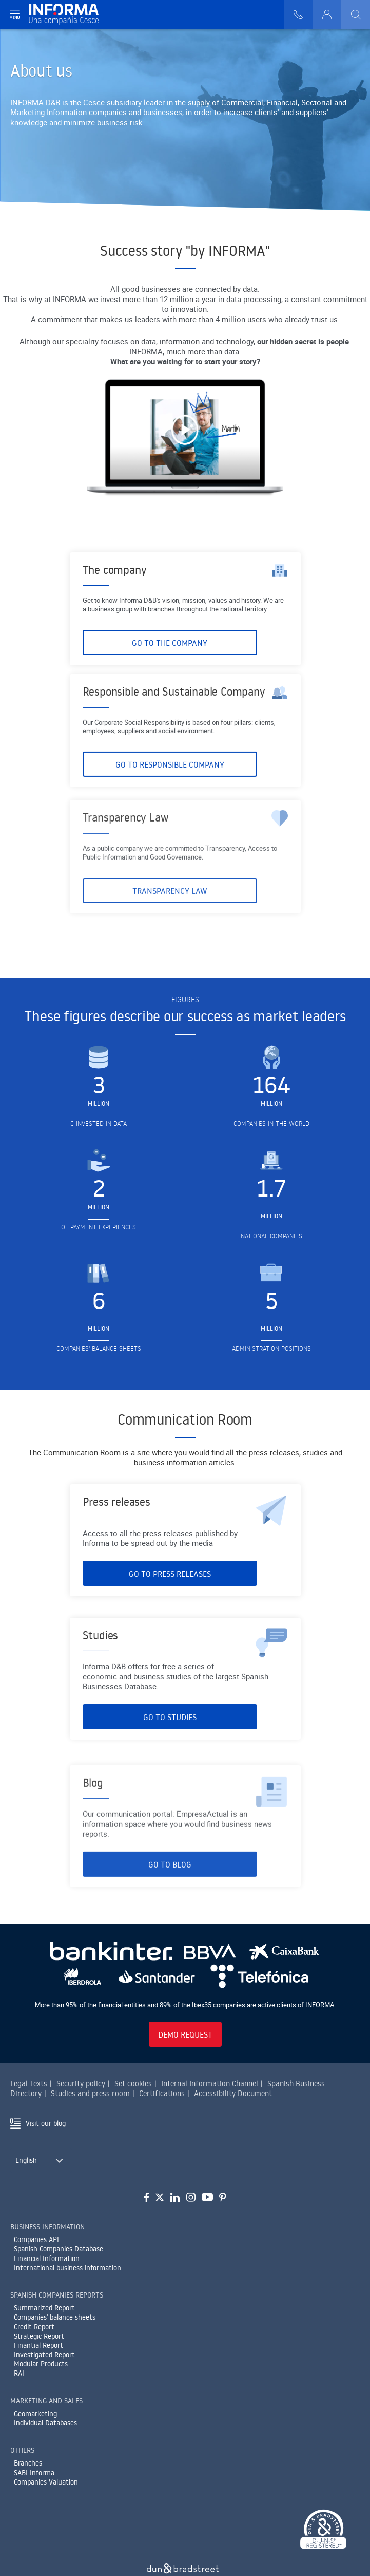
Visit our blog (46, 2123)
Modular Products (41, 2363)
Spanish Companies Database (58, 2248)
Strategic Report (39, 2336)
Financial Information (47, 2258)
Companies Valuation (46, 2482)
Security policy (80, 2083)
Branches (28, 2463)
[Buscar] (355, 14)
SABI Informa (34, 2472)
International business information (67, 2267)
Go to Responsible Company (169, 812)
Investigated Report (44, 2354)
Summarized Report (44, 2307)
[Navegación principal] (14, 14)
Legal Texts (28, 2083)
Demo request (185, 2034)
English (26, 2160)
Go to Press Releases (170, 1595)
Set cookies (133, 2083)
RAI (19, 2373)
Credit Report (34, 2326)
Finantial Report (38, 2345)
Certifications (162, 2093)
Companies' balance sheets (54, 2317)
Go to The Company (169, 664)
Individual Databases (45, 2423)
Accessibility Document (233, 2093)
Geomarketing (35, 2413)
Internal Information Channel (209, 2083)
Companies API (36, 2239)
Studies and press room (90, 2093)
